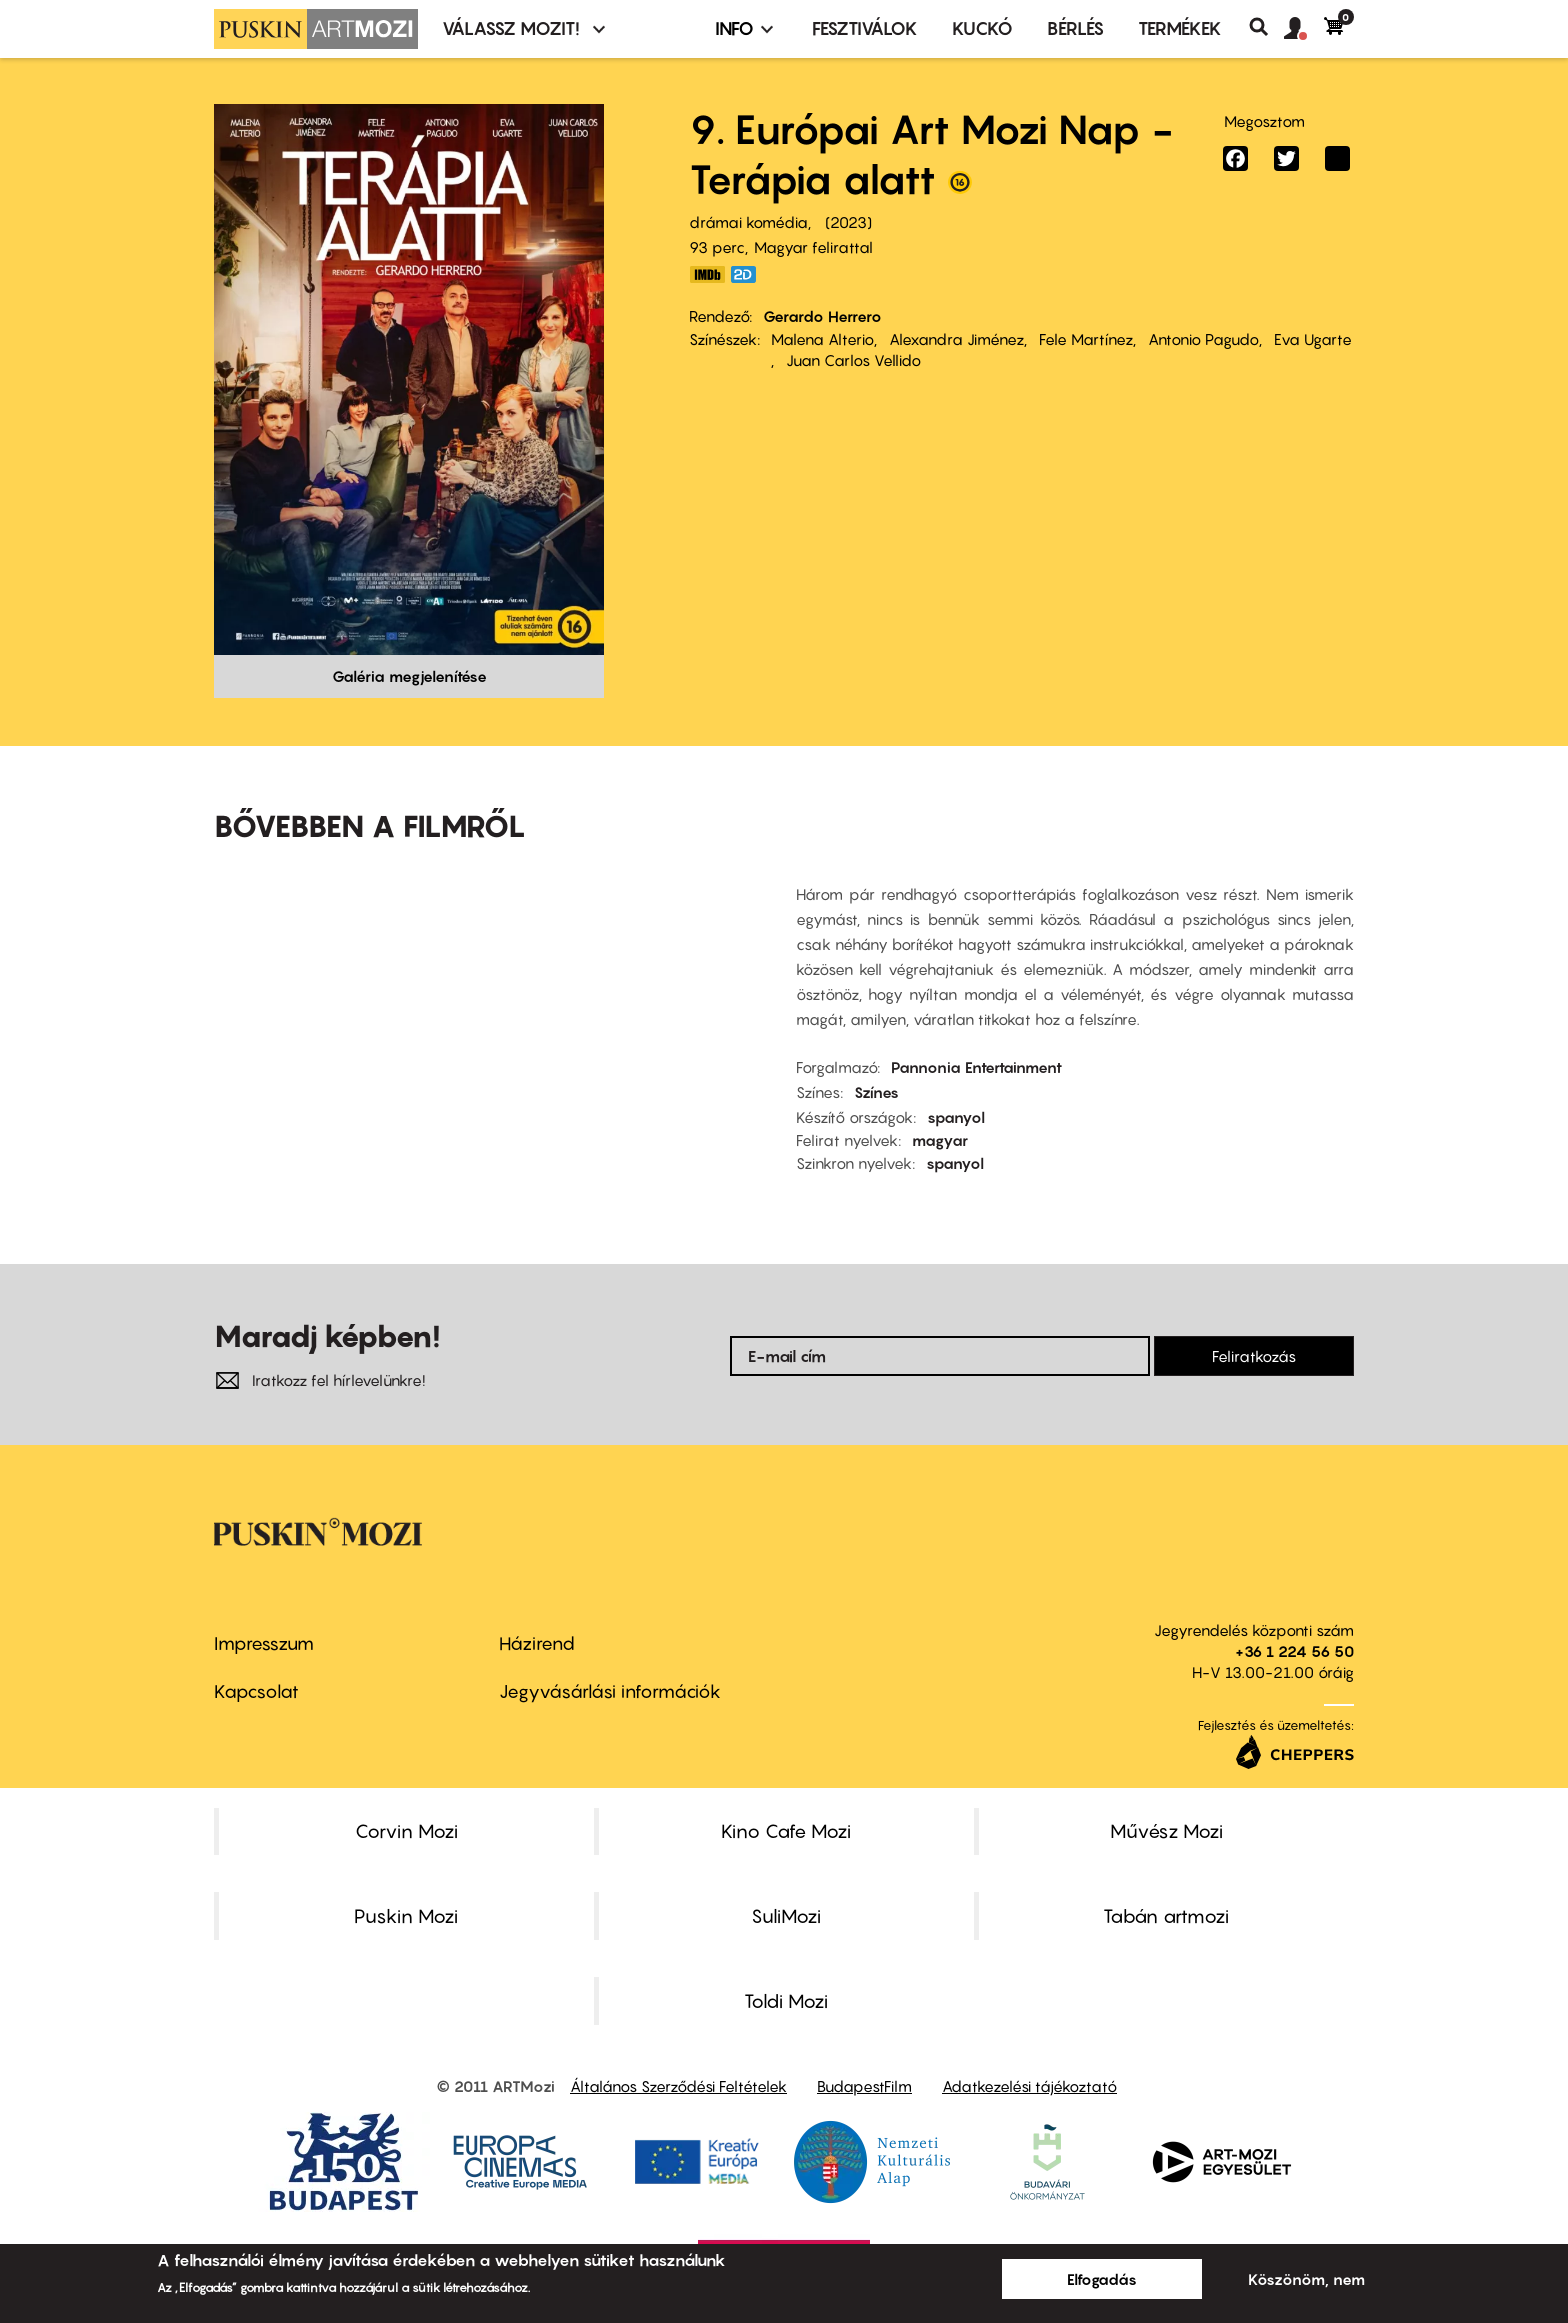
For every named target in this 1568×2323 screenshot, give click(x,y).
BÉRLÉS (1075, 28)
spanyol (956, 1117)
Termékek (1180, 28)
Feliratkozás (1254, 1356)
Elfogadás (1102, 2279)
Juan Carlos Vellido (853, 360)
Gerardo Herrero (822, 316)
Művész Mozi (1166, 1831)
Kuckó (982, 28)
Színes (876, 1092)
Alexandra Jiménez (956, 339)
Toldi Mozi (786, 2001)
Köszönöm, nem (1306, 2279)
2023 (848, 222)
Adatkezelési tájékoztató (1029, 2086)
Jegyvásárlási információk (610, 1691)
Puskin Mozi (406, 1916)
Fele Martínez (1086, 339)
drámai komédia (748, 222)
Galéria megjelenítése (409, 676)
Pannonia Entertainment (976, 1067)
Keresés (1266, 27)
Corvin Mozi (406, 1831)
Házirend (537, 1643)
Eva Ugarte (1313, 339)
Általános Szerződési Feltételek (678, 2086)
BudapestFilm (864, 2086)
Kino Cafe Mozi (786, 1831)
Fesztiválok (865, 28)
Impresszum (264, 1643)
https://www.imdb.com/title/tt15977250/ (707, 274)
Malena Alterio (822, 339)
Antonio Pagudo (1203, 339)
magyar (940, 1140)
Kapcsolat (256, 1691)
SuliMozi (786, 1916)
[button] (1304, 29)
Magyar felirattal (813, 247)
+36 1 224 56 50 (1294, 1651)
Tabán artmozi (1166, 1916)
